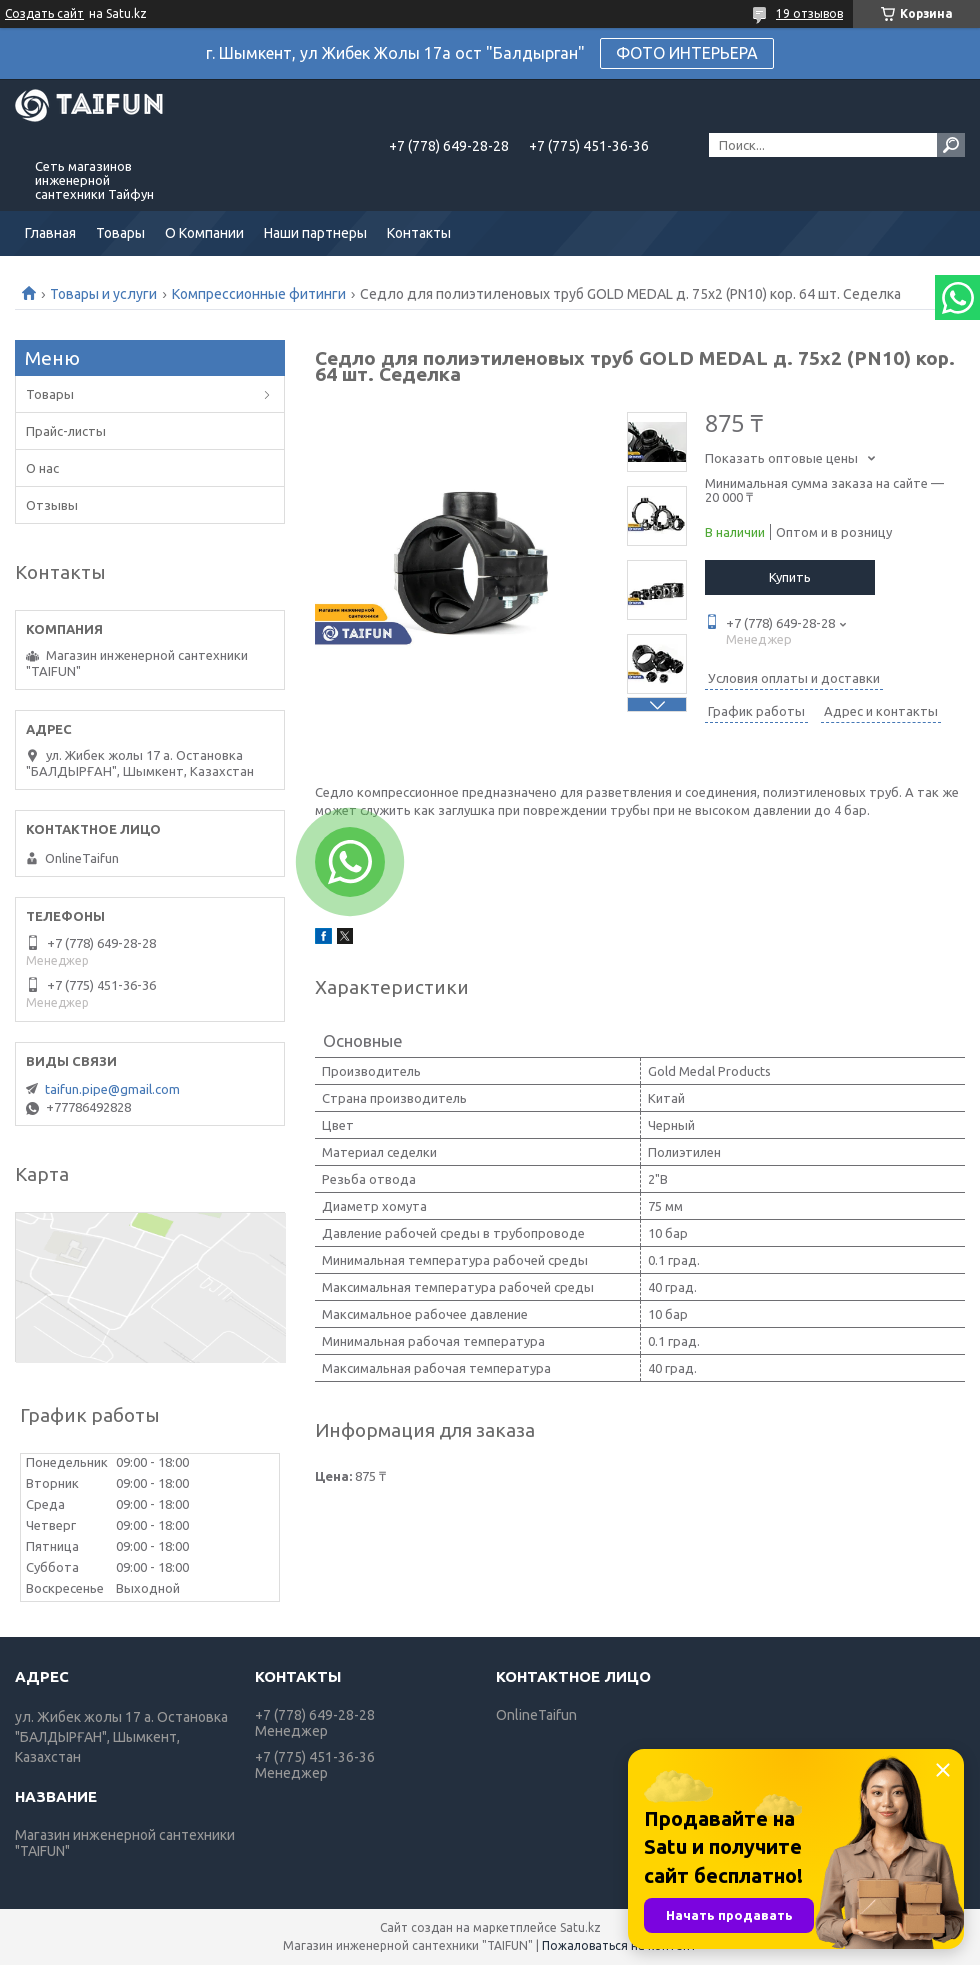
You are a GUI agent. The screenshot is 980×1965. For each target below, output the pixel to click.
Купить (790, 577)
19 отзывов (809, 13)
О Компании (204, 233)
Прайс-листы (66, 431)
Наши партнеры (315, 233)
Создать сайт (44, 13)
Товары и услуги (103, 294)
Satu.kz (580, 1927)
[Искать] (951, 145)
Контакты (419, 233)
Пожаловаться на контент (619, 1945)
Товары (120, 233)
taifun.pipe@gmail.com (112, 1089)
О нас (42, 468)
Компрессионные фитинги (259, 294)
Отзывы (52, 505)
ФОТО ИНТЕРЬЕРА (687, 53)
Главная (50, 233)
